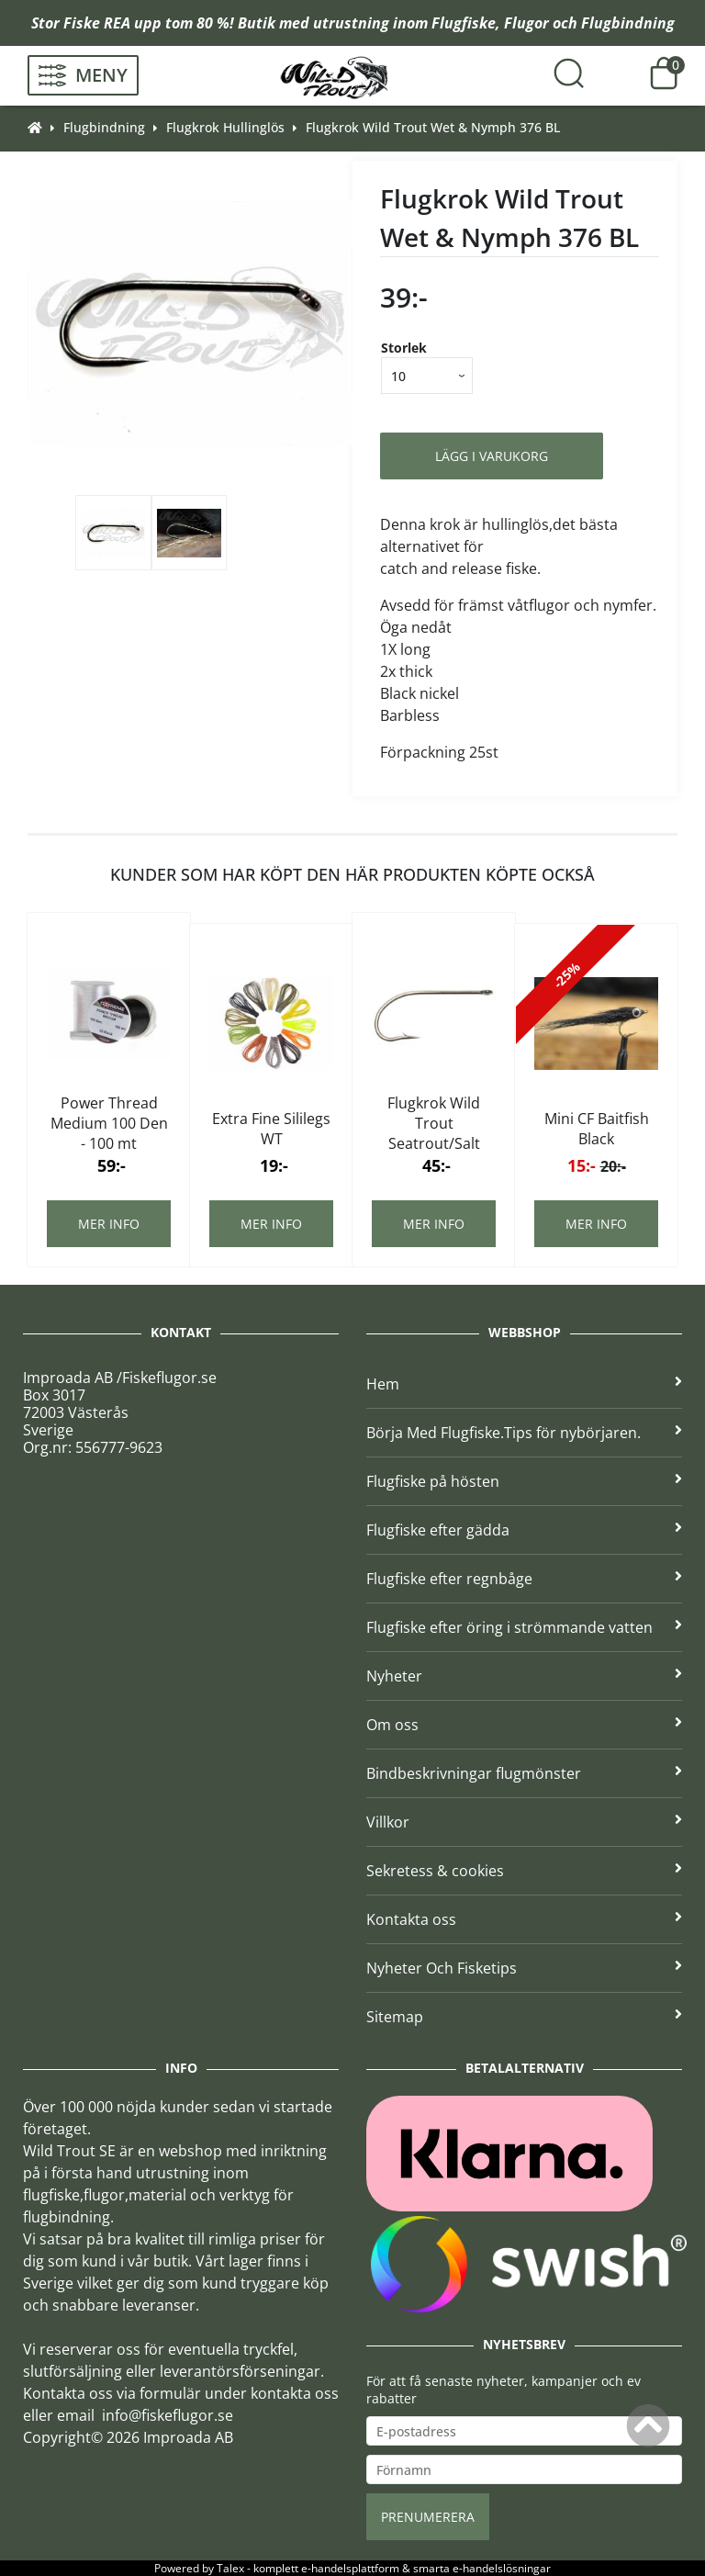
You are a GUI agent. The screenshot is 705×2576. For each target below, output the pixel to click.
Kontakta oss (524, 1919)
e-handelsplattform (350, 2568)
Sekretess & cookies (524, 1871)
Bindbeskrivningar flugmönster (524, 1773)
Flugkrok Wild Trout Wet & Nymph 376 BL (433, 127)
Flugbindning (628, 23)
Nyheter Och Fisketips (524, 1968)
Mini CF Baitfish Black (596, 1128)
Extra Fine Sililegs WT (271, 1128)
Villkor (524, 1822)
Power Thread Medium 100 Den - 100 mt (109, 1123)
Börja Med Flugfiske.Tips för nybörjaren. (524, 1433)
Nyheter (524, 1676)
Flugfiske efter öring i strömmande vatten (524, 1627)
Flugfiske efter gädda (524, 1530)
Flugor (526, 23)
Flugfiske (463, 23)
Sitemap (524, 2017)
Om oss (524, 1725)
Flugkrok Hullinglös (225, 127)
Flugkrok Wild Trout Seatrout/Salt (433, 1123)
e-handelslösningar (502, 2568)
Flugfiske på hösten (524, 1481)
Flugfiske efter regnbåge (524, 1579)
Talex (230, 2568)
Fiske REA (96, 23)
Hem (524, 1384)
